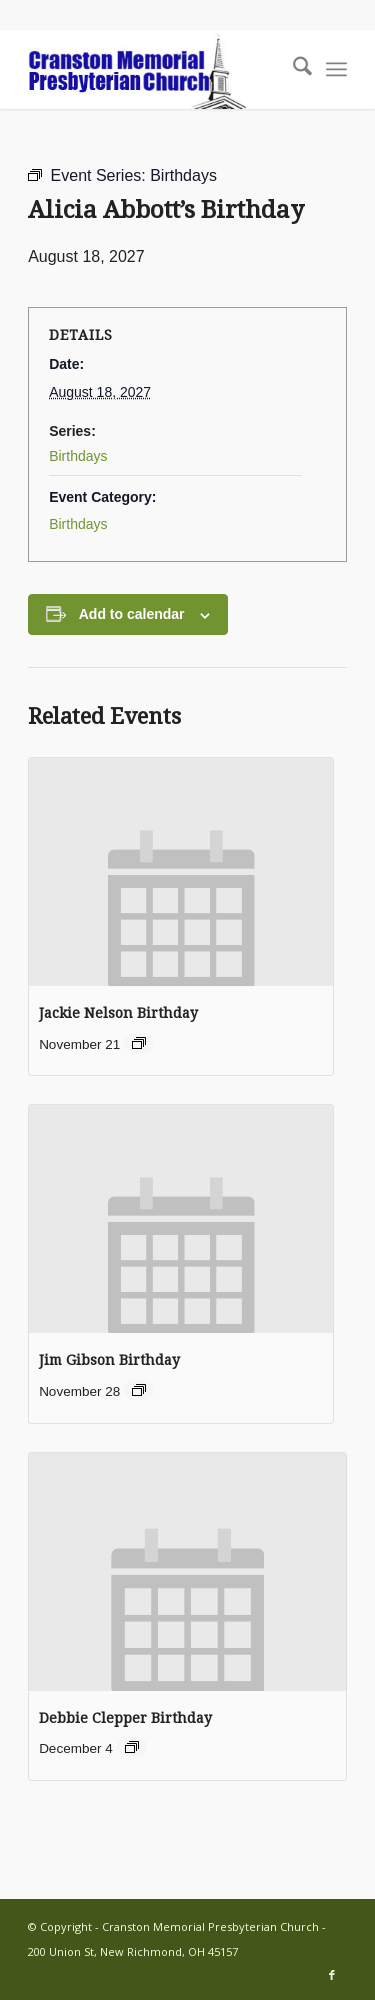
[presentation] (181, 872)
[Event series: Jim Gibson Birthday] (139, 1390)
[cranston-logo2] (155, 69)
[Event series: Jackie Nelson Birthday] (139, 1043)
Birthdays (78, 456)
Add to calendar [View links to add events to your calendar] (132, 614)
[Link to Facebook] (332, 1975)
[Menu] (336, 69)
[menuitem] (292, 69)
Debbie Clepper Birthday (125, 1718)
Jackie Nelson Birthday (118, 1013)
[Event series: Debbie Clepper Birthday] (132, 1747)
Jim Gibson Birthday (109, 1360)
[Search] (292, 69)
